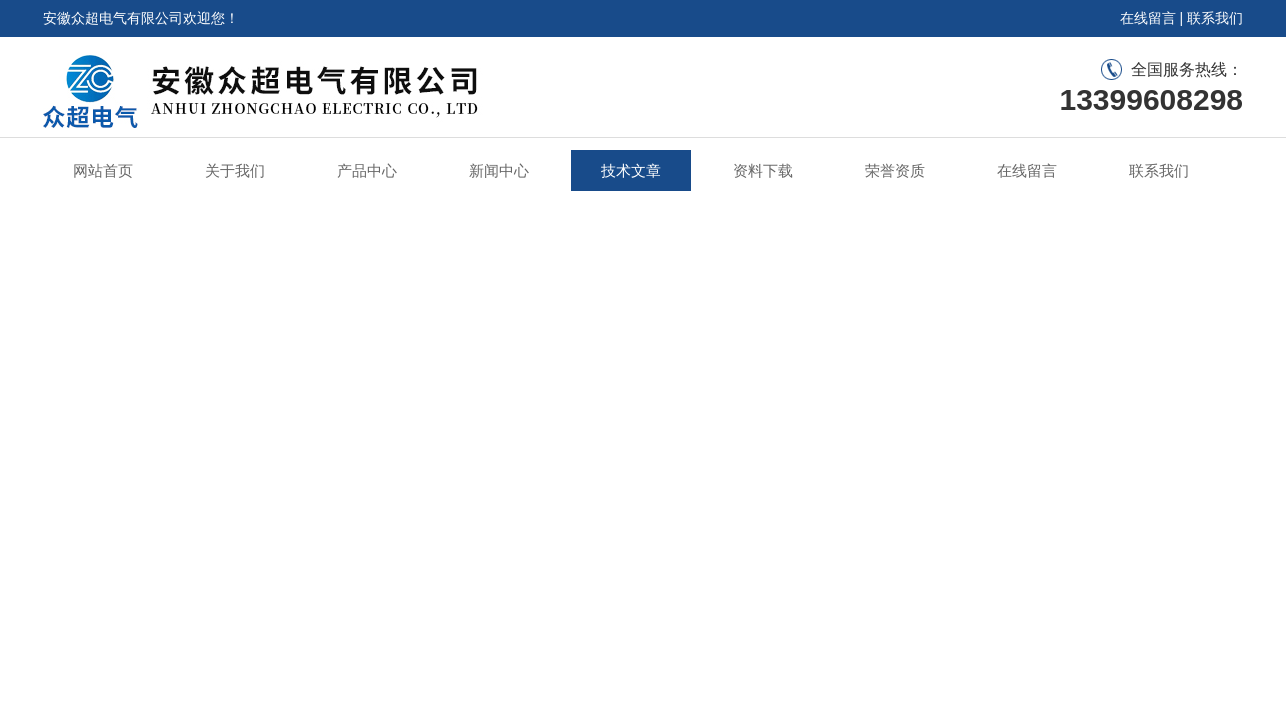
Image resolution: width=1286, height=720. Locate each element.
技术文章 (631, 170)
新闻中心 (499, 170)
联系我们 (1215, 18)
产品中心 (367, 170)
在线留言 (1148, 18)
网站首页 (103, 170)
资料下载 (763, 170)
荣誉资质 (895, 170)
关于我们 (235, 170)
